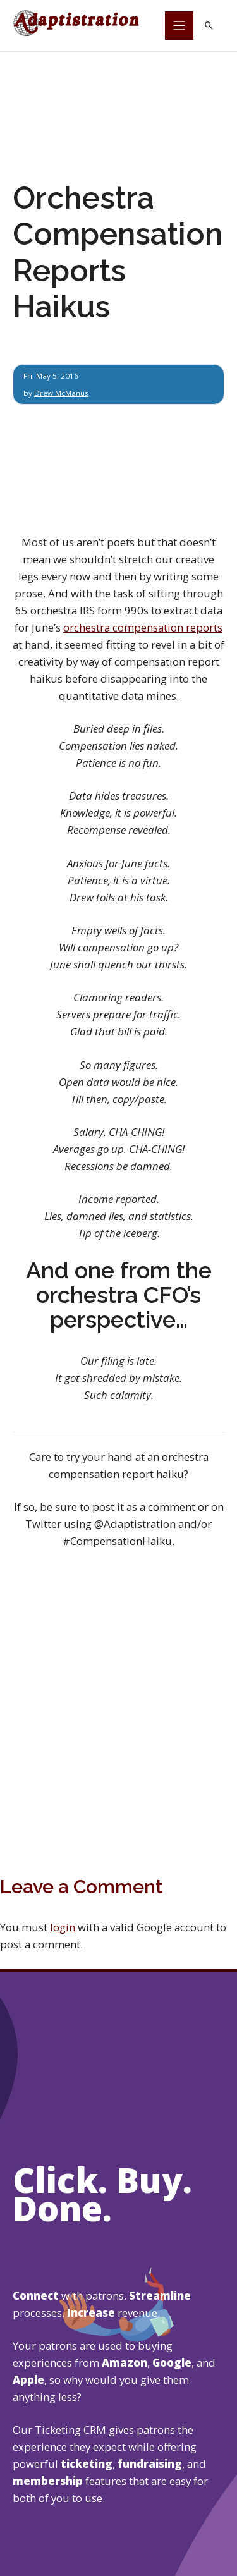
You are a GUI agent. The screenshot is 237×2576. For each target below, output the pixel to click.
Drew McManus (61, 393)
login (62, 1927)
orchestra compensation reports (142, 627)
